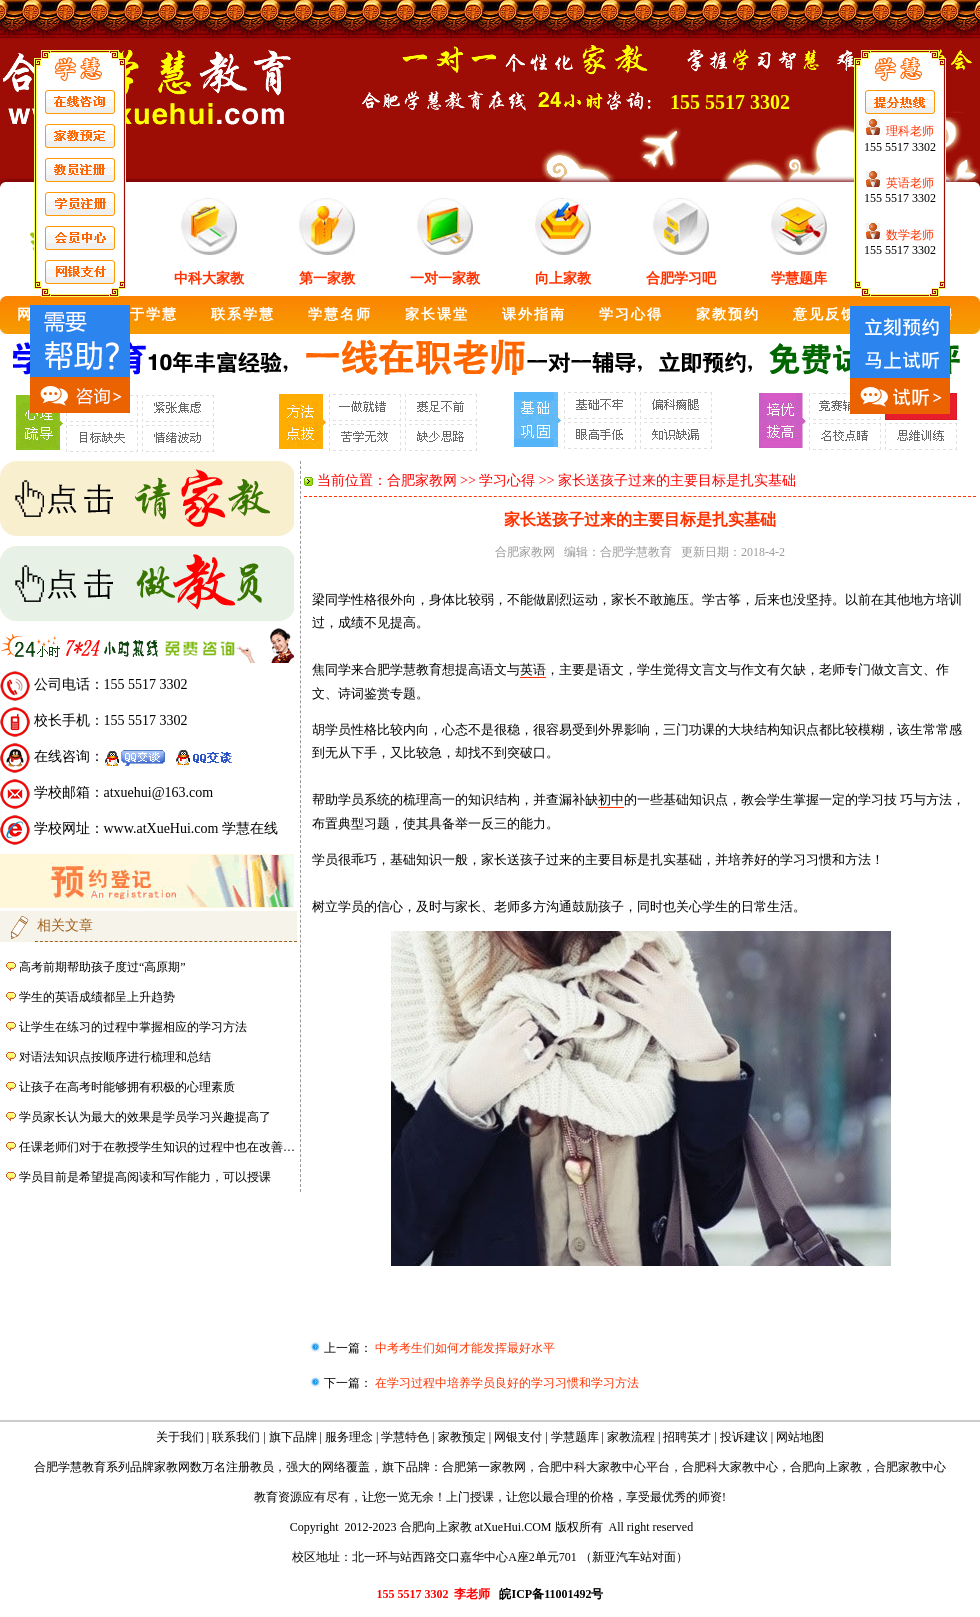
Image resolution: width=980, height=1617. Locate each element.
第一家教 (327, 278)
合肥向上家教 (826, 1467)
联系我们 (236, 1437)
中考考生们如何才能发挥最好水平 (463, 1348)
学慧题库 (799, 278)
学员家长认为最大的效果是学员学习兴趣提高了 (145, 1117)
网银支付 (518, 1437)
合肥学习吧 (681, 278)
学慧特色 (405, 1437)
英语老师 (910, 183)
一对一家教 (445, 278)
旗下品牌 (293, 1437)
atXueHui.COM (513, 1527)
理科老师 (910, 131)
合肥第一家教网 (484, 1467)
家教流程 (631, 1437)
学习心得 (631, 314)
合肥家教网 (422, 480)
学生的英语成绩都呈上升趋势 (97, 997)
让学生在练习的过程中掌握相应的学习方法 (133, 1027)
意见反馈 (825, 314)
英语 (533, 669)
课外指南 (534, 314)
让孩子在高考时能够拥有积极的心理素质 (127, 1087)
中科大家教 (209, 278)
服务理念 (349, 1437)
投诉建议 (744, 1437)
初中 (611, 799)
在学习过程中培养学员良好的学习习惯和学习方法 (505, 1383)
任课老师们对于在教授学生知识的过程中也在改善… (157, 1147)
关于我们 (180, 1437)
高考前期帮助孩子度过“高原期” (102, 967)
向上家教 (563, 278)
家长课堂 (437, 314)
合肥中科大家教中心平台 (604, 1467)
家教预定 (462, 1437)
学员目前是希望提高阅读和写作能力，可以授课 (145, 1177)
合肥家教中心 (910, 1467)
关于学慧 (146, 314)
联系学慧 (243, 314)
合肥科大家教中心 (730, 1467)
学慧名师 (340, 314)
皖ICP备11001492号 (551, 1594)
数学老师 (910, 235)
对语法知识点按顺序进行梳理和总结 (115, 1057)
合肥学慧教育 (636, 552)
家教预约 (728, 314)
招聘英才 (687, 1437)
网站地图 (800, 1437)
